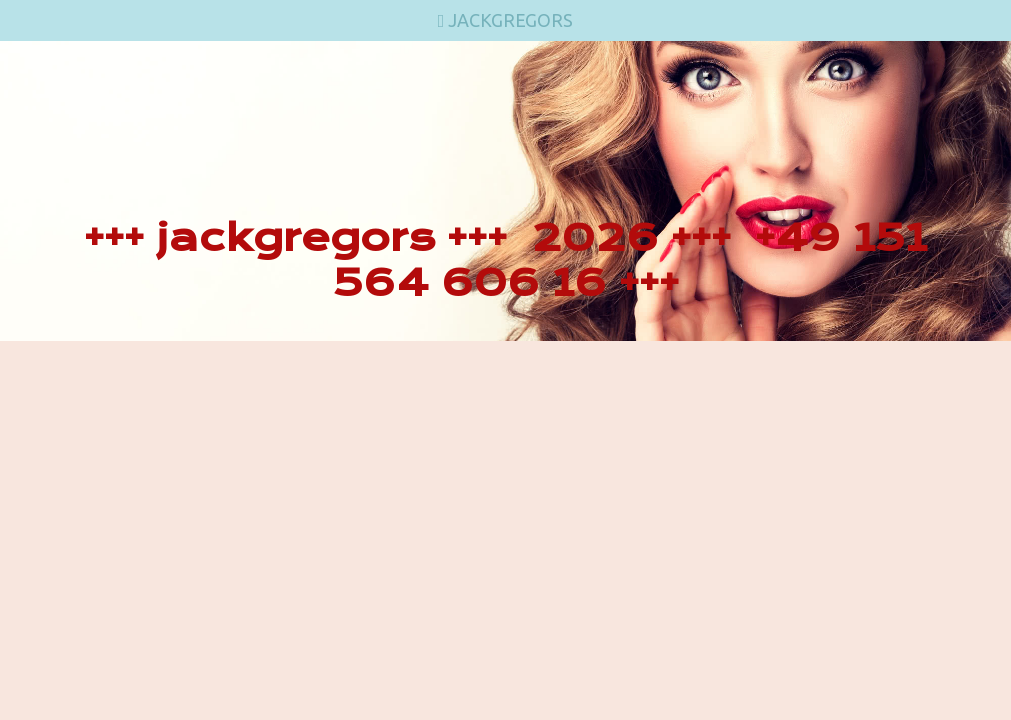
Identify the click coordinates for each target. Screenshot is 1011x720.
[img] (505, 191)
